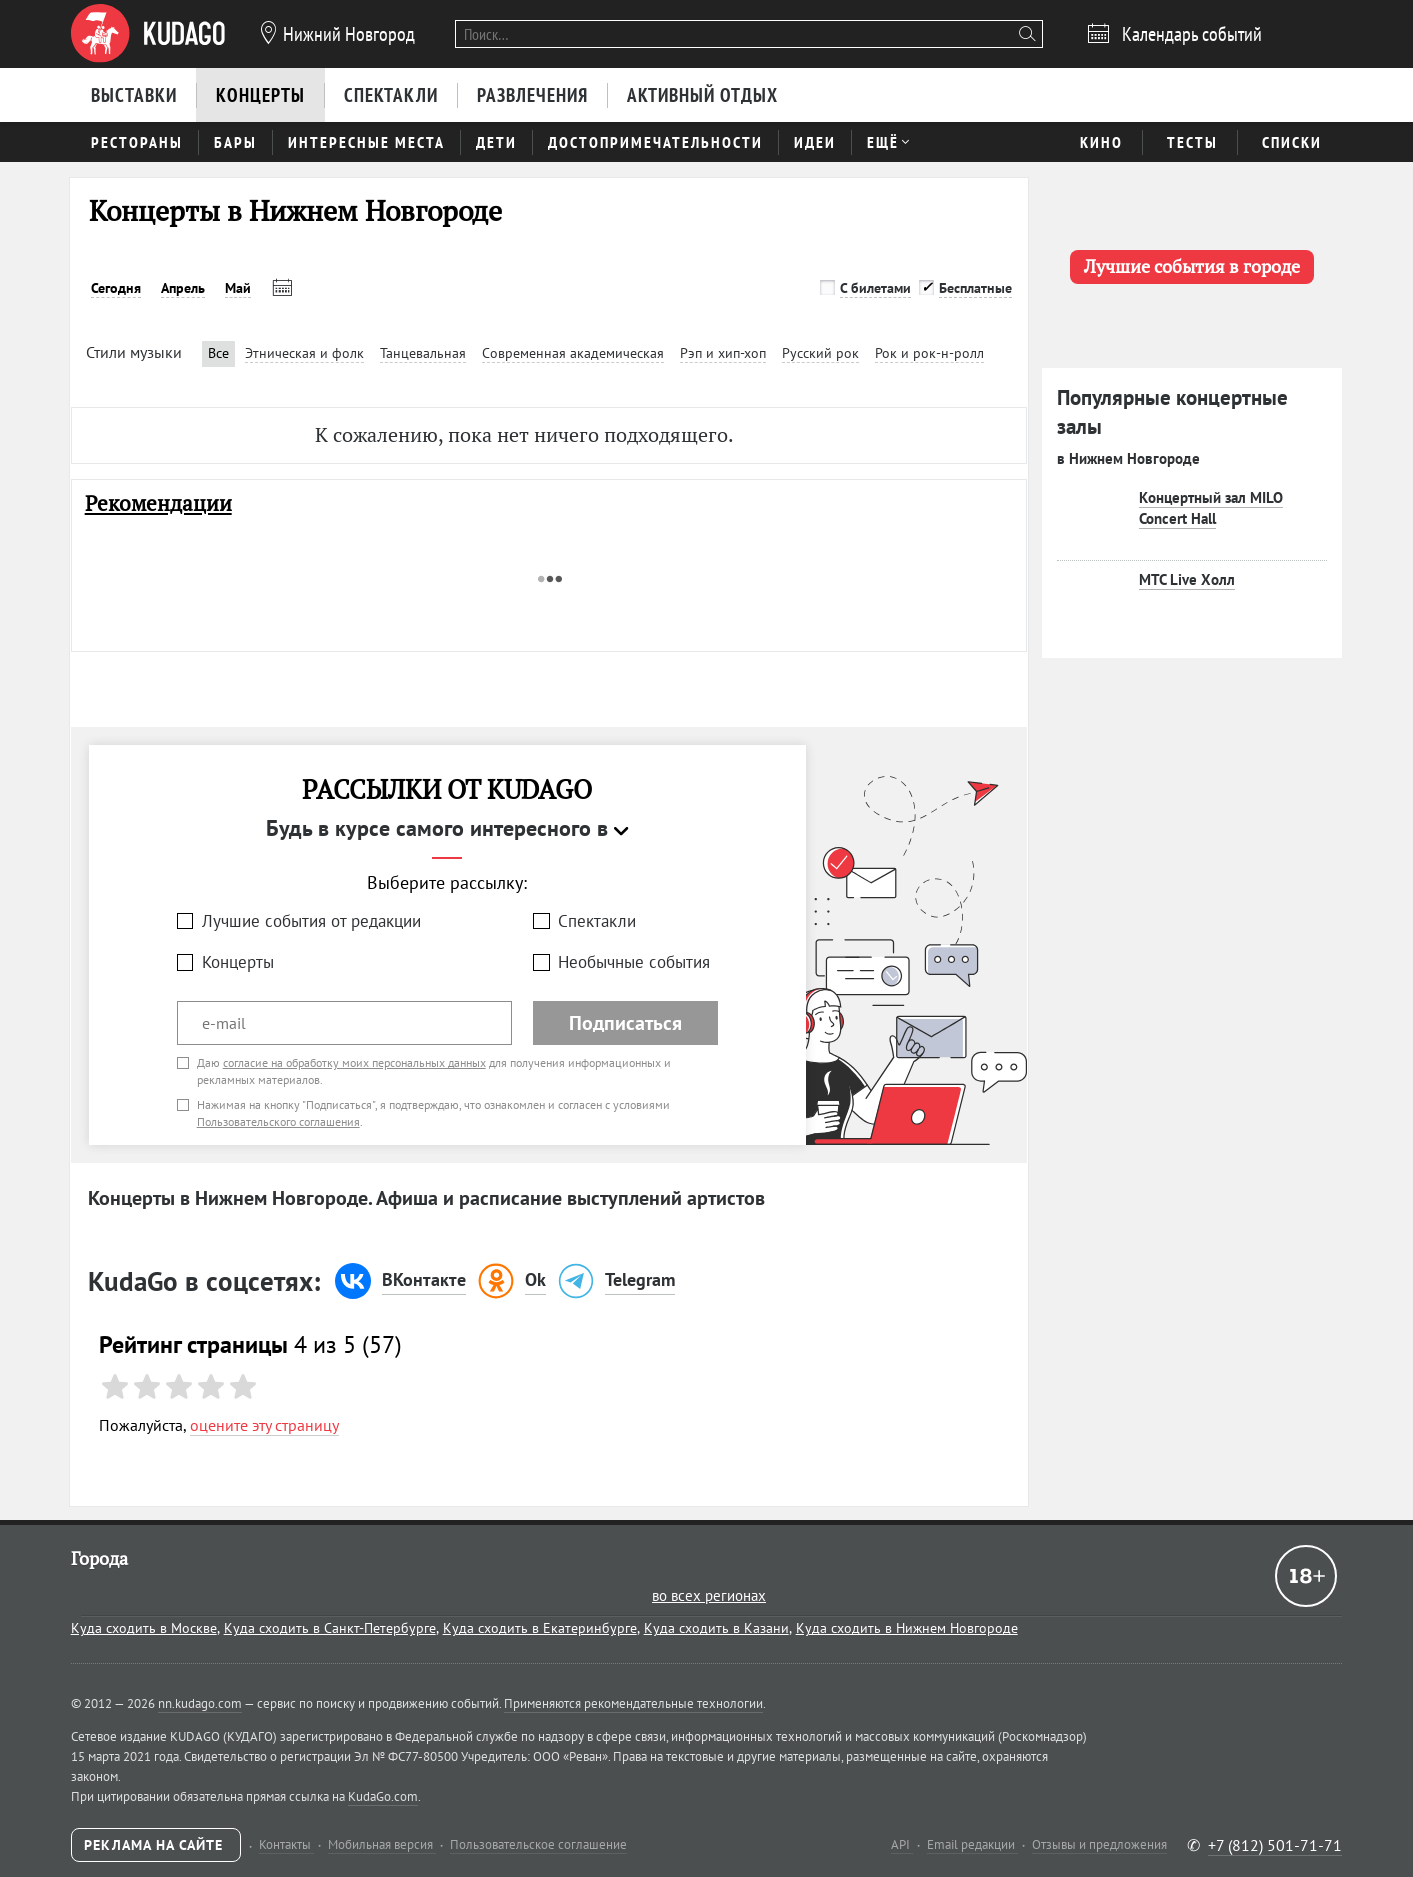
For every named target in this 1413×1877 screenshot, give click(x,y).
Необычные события (634, 962)
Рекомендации (158, 503)
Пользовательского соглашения (278, 1121)
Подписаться (625, 1023)
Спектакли (597, 921)
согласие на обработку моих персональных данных (354, 1062)
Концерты (238, 962)
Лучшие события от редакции (311, 921)
